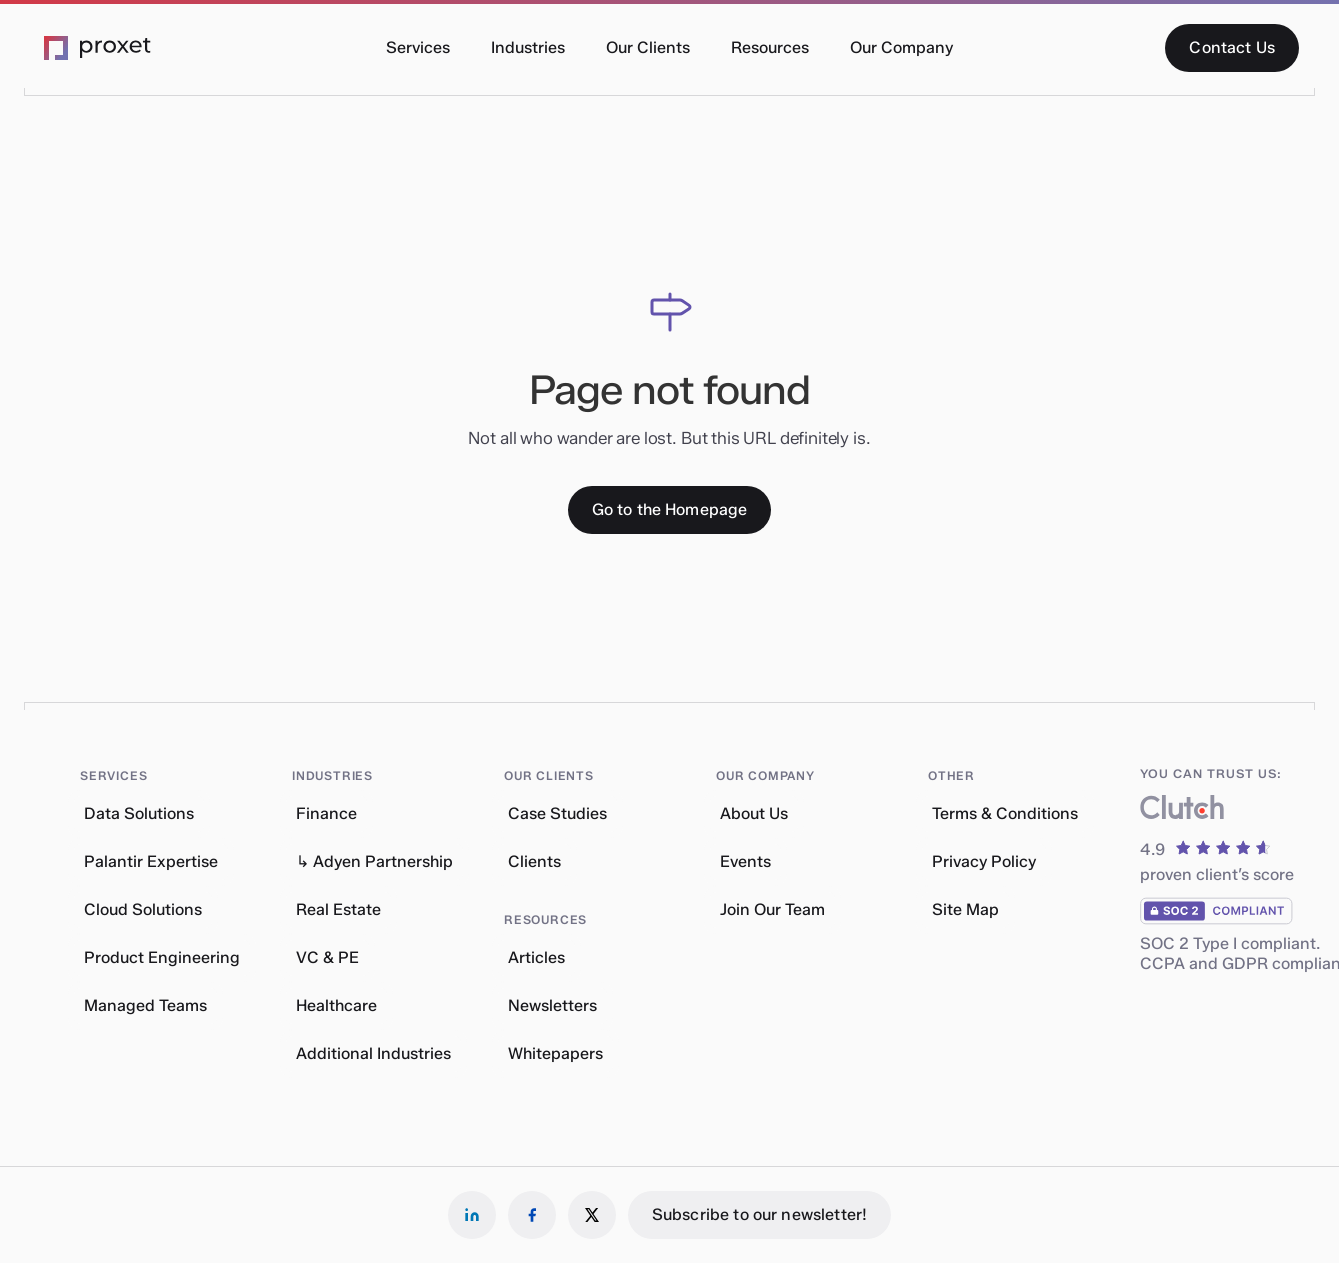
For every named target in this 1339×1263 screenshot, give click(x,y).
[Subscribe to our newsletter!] (759, 1215)
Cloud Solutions (143, 909)
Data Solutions (139, 813)
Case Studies (557, 813)
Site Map (965, 909)
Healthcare (336, 1005)
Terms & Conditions (1005, 813)
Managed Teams (145, 1005)
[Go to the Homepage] (670, 510)
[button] (418, 48)
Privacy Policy (984, 861)
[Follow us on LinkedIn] (472, 1215)
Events (745, 861)
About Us (754, 813)
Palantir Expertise (151, 861)
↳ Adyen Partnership (374, 861)
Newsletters (552, 1005)
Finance (326, 813)
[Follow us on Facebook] (532, 1215)
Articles (536, 957)
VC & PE (327, 957)
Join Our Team (772, 909)
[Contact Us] (1232, 48)
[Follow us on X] (592, 1215)
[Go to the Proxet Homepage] (98, 48)
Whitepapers (555, 1053)
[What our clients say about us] (1182, 811)
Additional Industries (373, 1053)
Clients (534, 861)
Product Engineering (162, 957)
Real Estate (338, 909)
